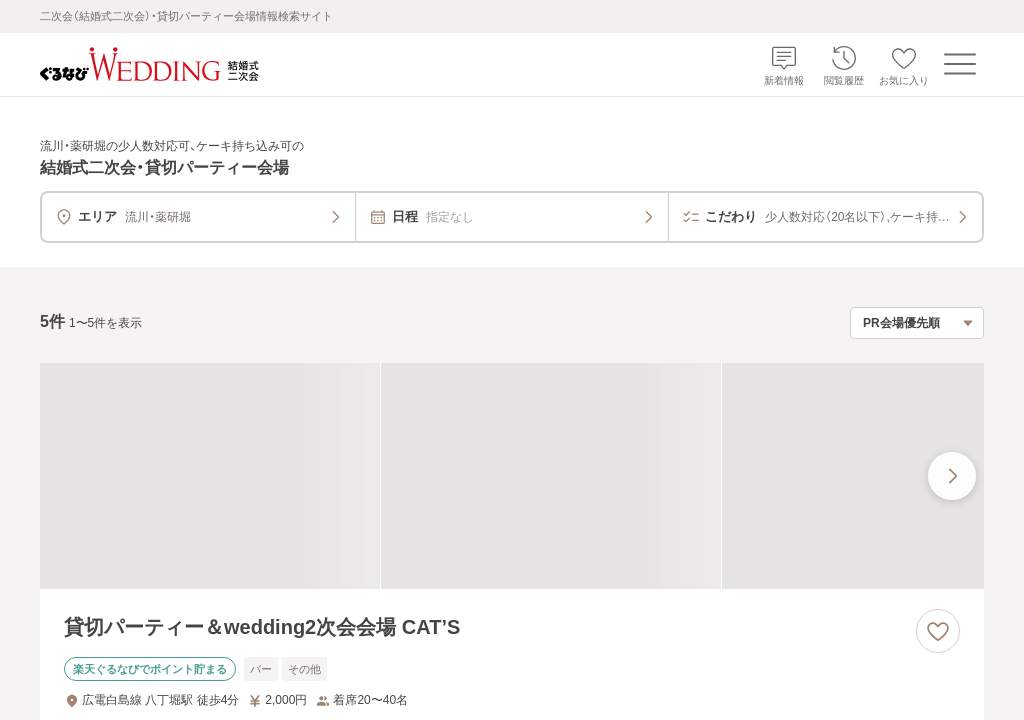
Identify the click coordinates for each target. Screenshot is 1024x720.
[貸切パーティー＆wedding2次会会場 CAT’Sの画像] (512, 476)
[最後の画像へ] (952, 476)
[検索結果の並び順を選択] (917, 323)
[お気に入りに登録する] (938, 631)
